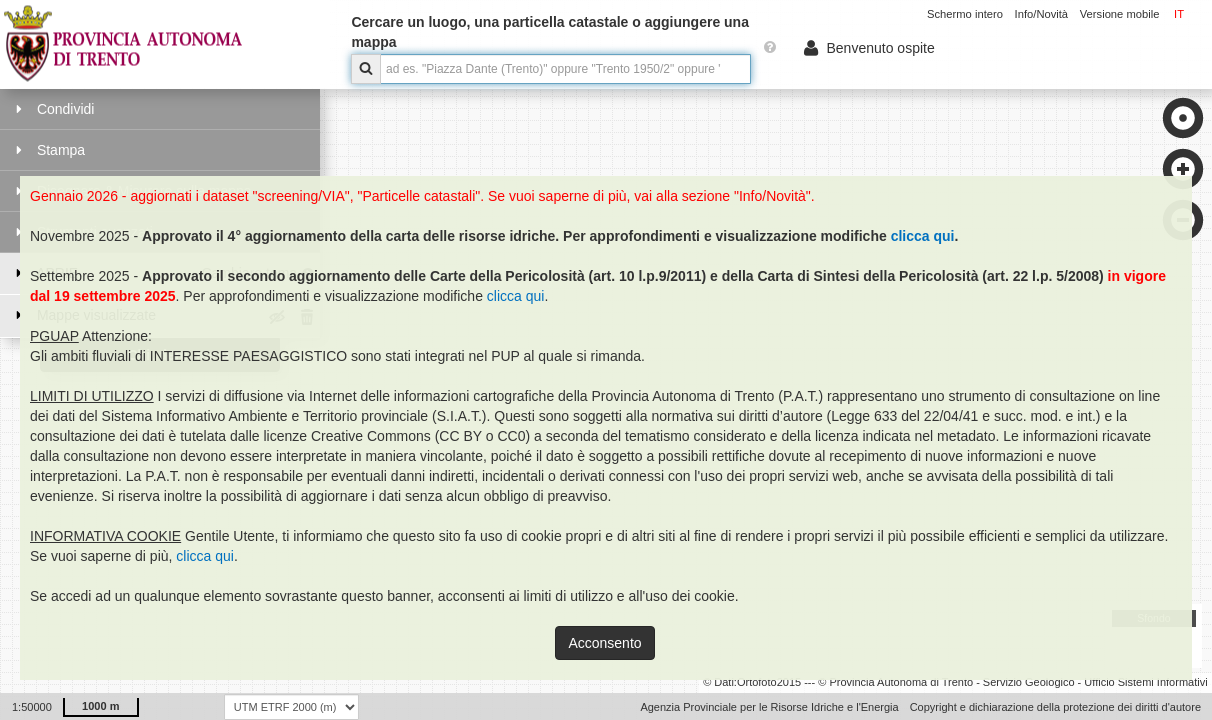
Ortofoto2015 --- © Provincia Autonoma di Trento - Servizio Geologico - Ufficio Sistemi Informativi (972, 682)
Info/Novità (1041, 14)
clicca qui (923, 236)
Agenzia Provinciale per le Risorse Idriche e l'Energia (769, 707)
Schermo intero (965, 14)
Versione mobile (1120, 14)
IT (1179, 14)
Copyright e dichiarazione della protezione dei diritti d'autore (1055, 707)
